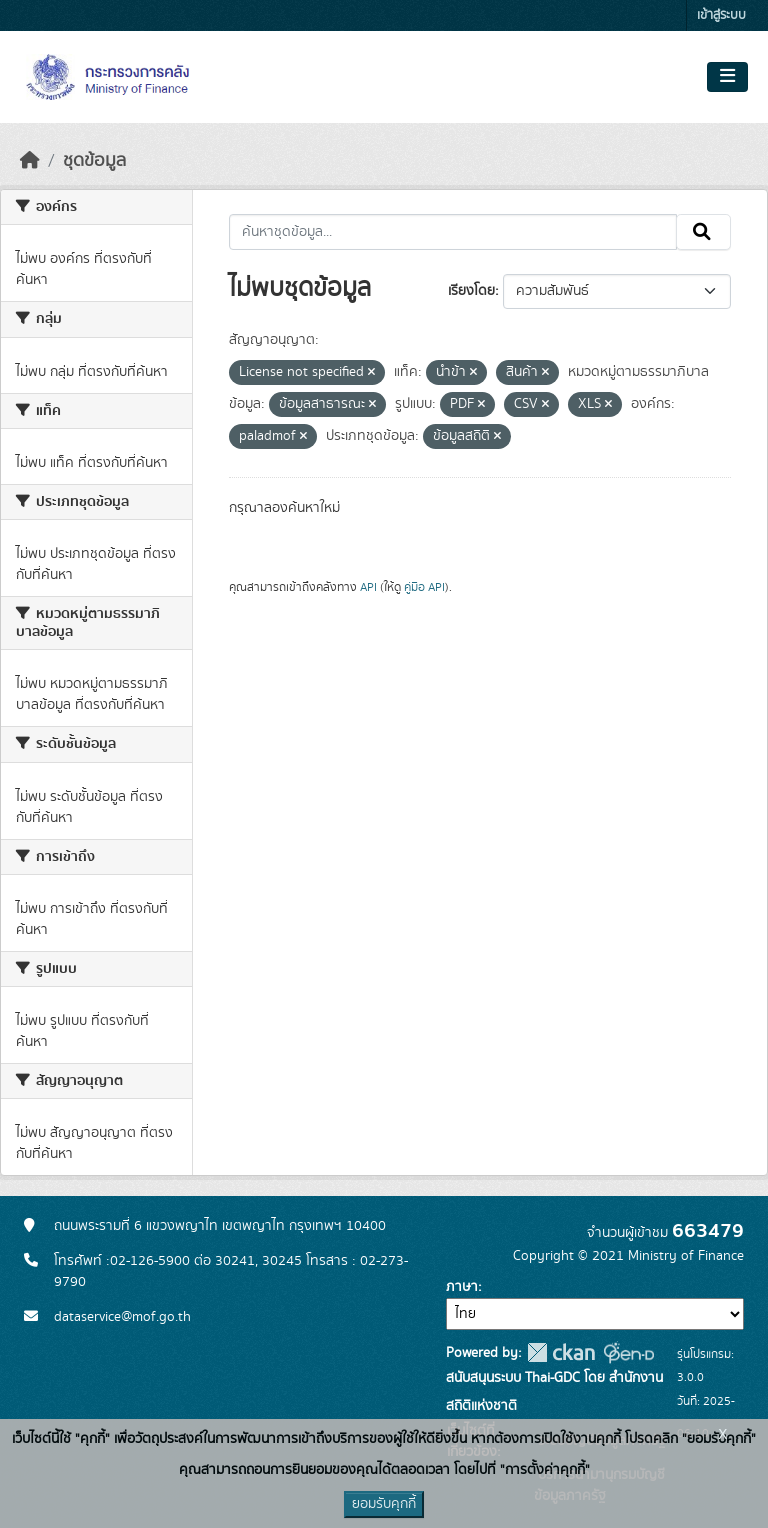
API (368, 587)
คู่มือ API (424, 587)
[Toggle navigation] (727, 77)
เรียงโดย (471, 291)
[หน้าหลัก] (30, 161)
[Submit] (703, 232)
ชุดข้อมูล (94, 161)
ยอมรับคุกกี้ (384, 1504)
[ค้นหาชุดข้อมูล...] (453, 232)
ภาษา (462, 1287)
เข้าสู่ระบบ (721, 15)
